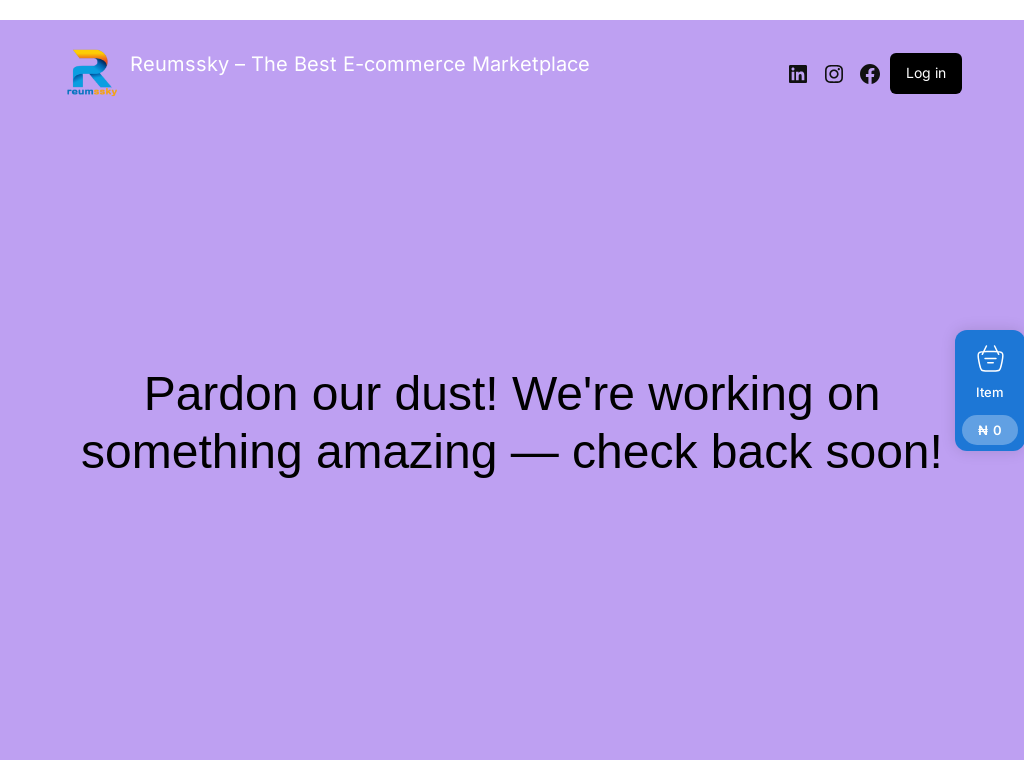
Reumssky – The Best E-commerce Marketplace (360, 64)
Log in (926, 72)
